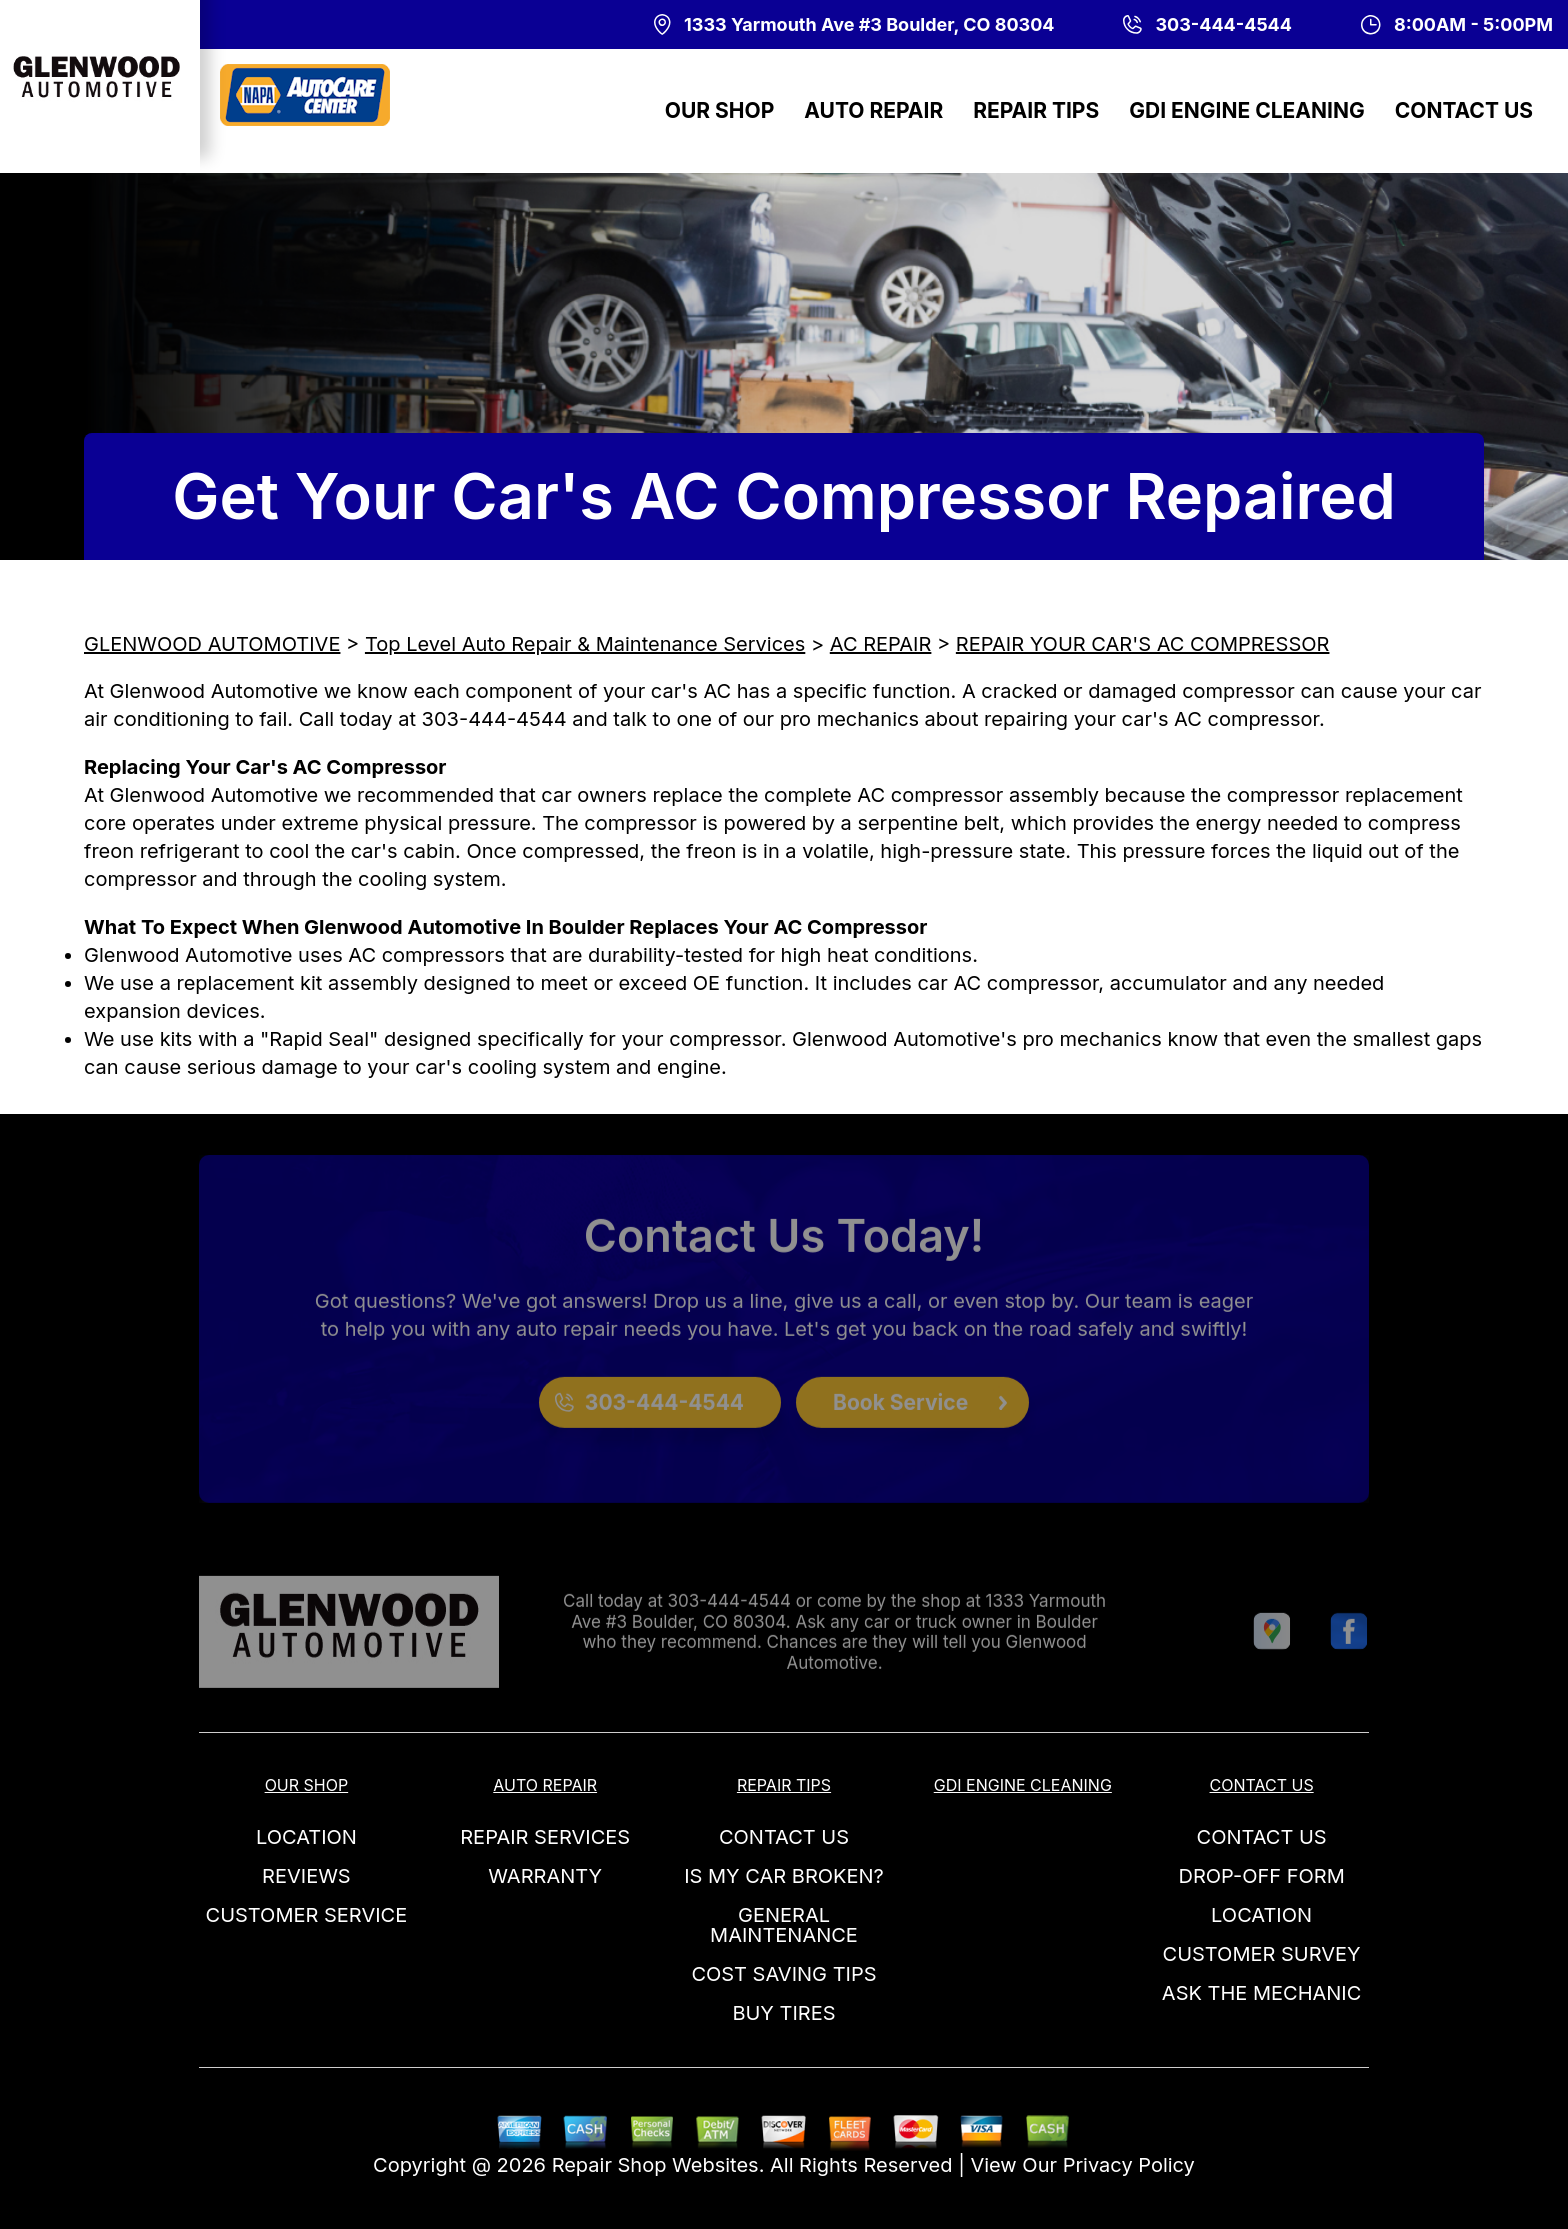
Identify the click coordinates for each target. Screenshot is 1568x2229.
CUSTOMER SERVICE (307, 1915)
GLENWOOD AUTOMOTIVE (212, 644)
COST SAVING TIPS (783, 1974)
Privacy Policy (1129, 2165)
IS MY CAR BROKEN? (784, 1876)
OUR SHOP (720, 110)
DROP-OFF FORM (1261, 1876)
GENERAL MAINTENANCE (784, 1925)
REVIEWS (306, 1876)
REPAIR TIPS (1036, 110)
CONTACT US (1464, 110)
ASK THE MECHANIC (1262, 1993)
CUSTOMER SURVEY (1262, 1954)
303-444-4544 (494, 719)
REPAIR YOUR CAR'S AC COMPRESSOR (1143, 644)
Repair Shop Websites (655, 2165)
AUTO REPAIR (873, 110)
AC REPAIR (881, 644)
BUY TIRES (783, 2013)
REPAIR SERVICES (545, 1837)
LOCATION (306, 1837)
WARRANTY (545, 1876)
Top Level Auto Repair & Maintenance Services (585, 644)
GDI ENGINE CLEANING (1246, 110)
